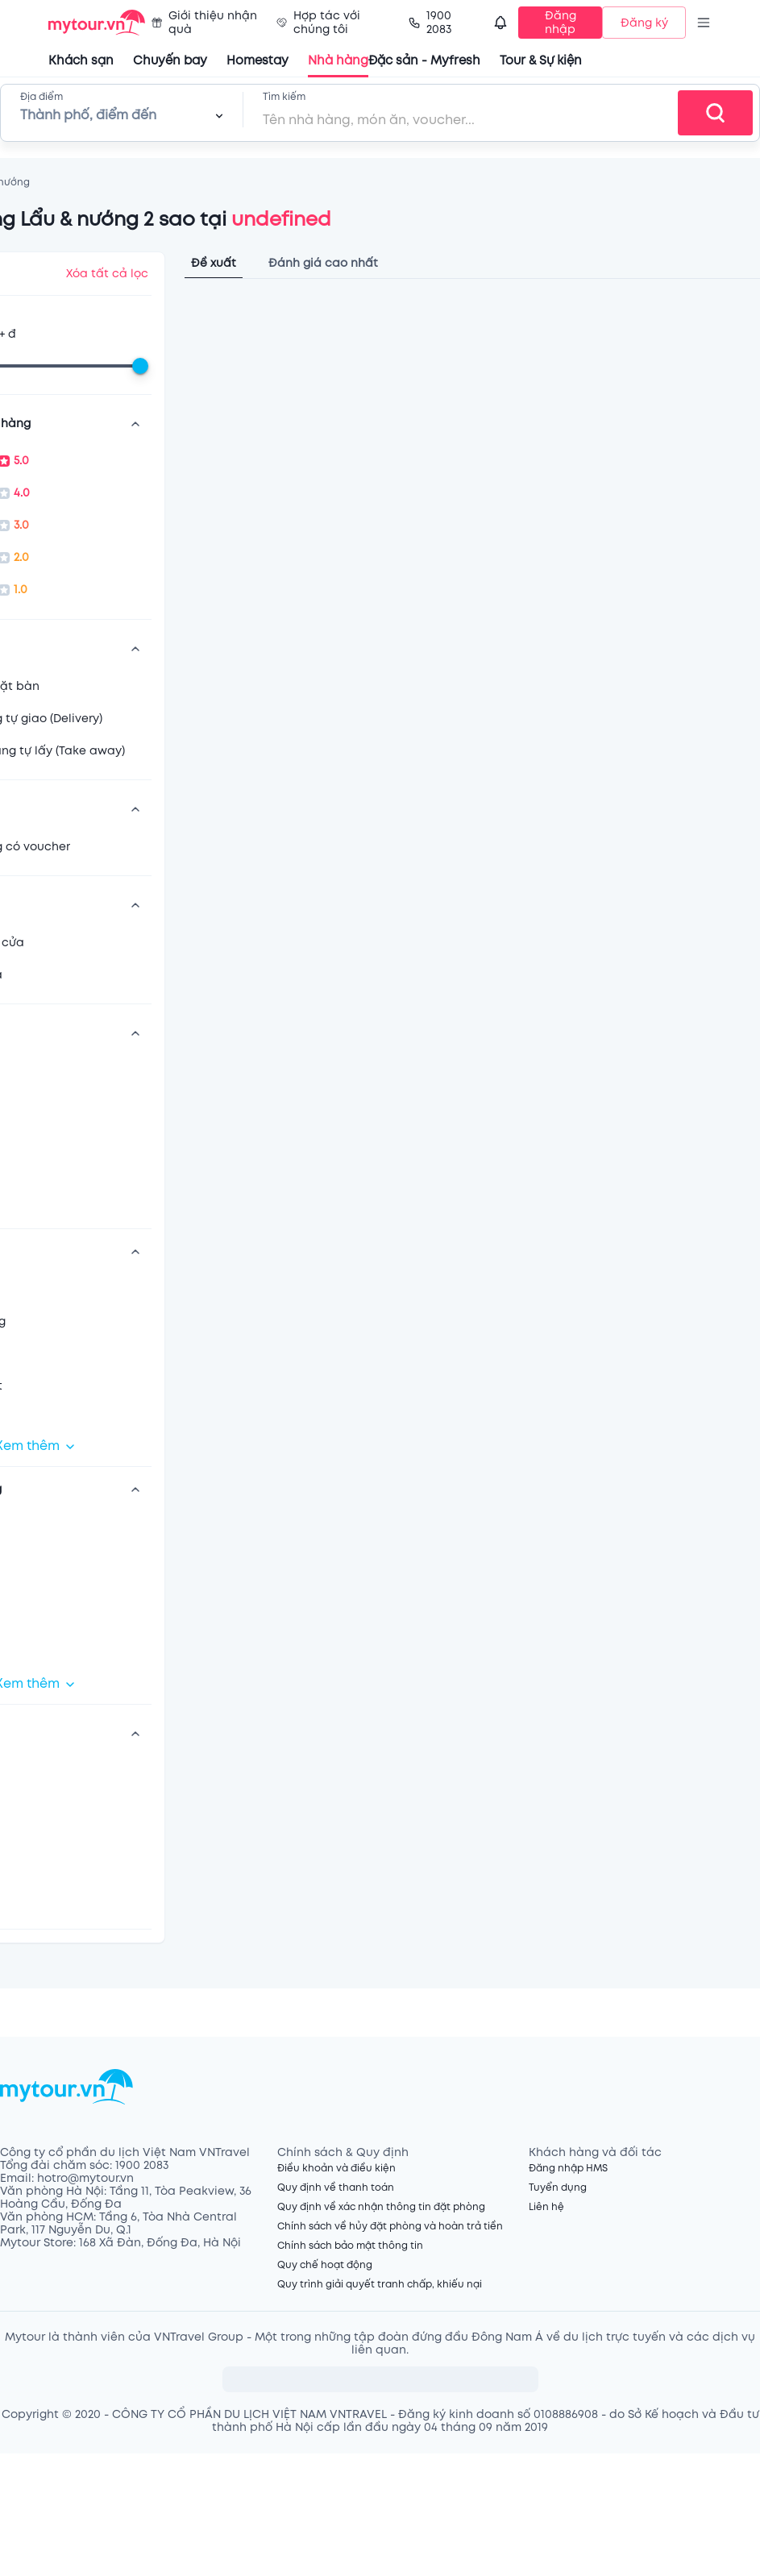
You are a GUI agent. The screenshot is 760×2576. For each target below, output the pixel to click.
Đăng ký (644, 23)
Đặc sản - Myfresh (424, 61)
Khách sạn (81, 61)
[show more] (135, 424)
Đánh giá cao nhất (323, 263)
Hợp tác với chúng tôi (318, 22)
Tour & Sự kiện (541, 61)
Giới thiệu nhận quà (204, 22)
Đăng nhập (560, 22)
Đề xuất (213, 263)
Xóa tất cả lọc (107, 273)
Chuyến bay (170, 61)
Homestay (257, 61)
